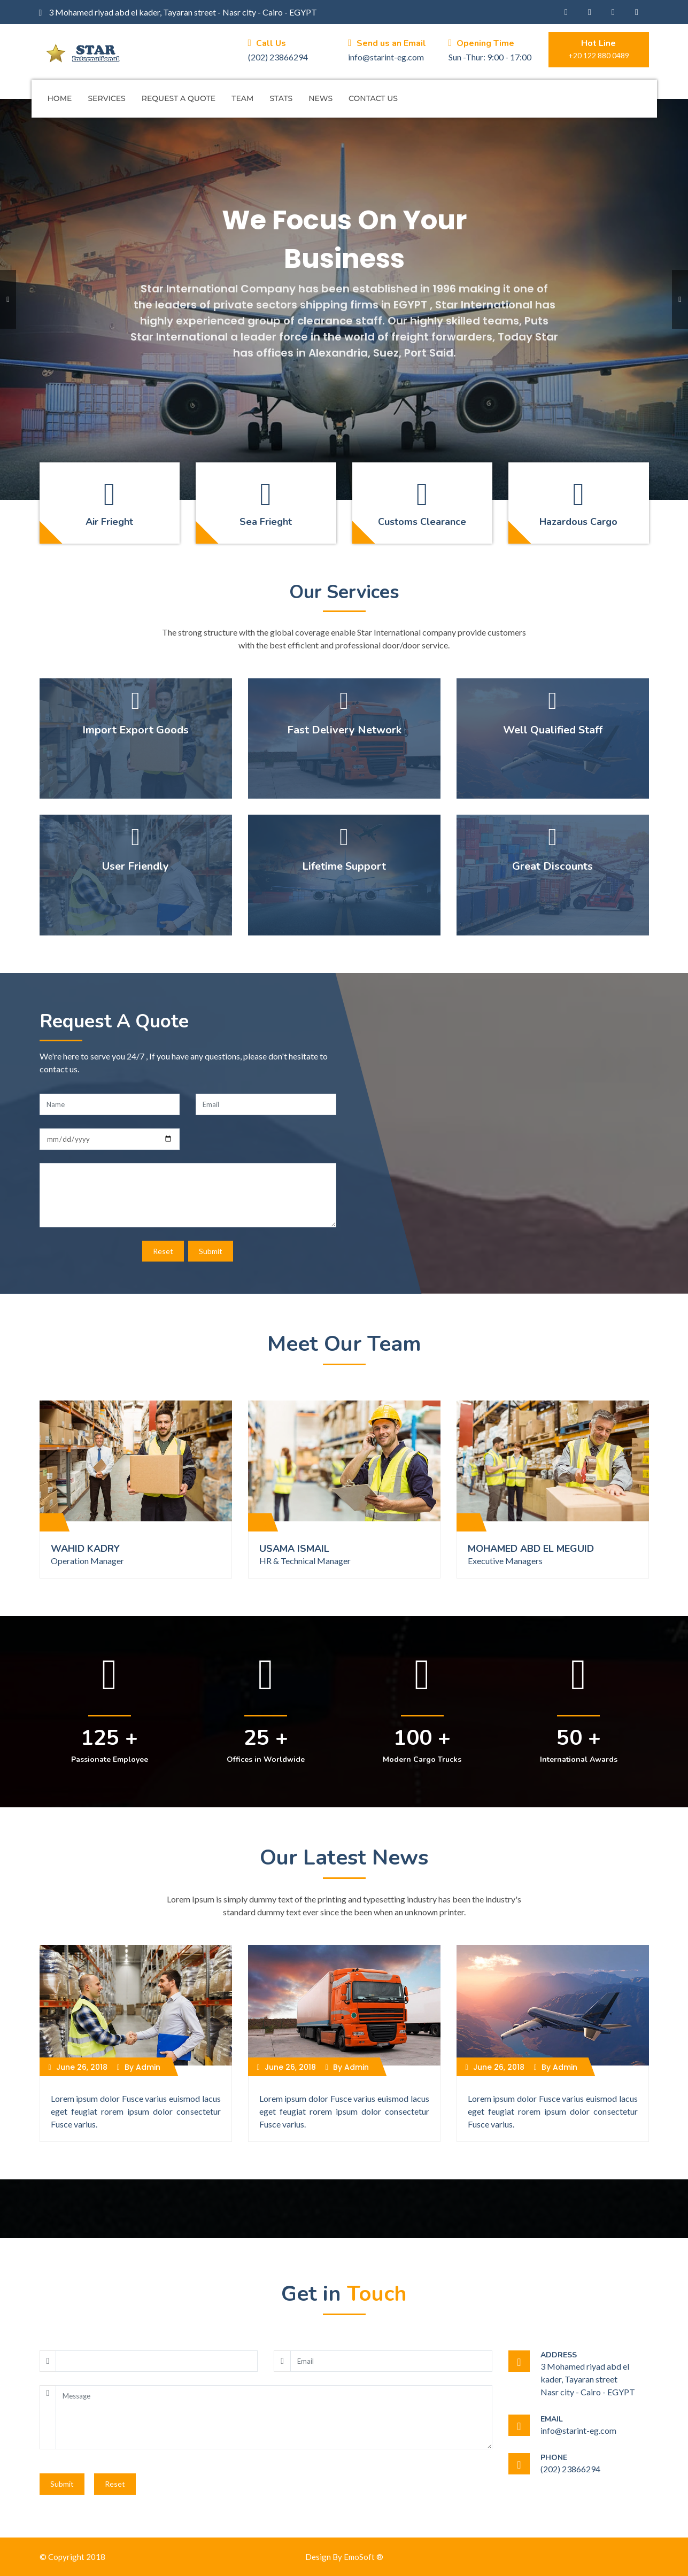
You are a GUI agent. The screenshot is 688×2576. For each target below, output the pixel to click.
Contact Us (373, 98)
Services (106, 98)
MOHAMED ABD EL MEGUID (531, 1548)
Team (242, 98)
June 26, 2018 (78, 2067)
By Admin (138, 2067)
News (320, 98)
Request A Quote (178, 98)
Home (60, 98)
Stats (280, 98)
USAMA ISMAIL (294, 1548)
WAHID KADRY (85, 1548)
